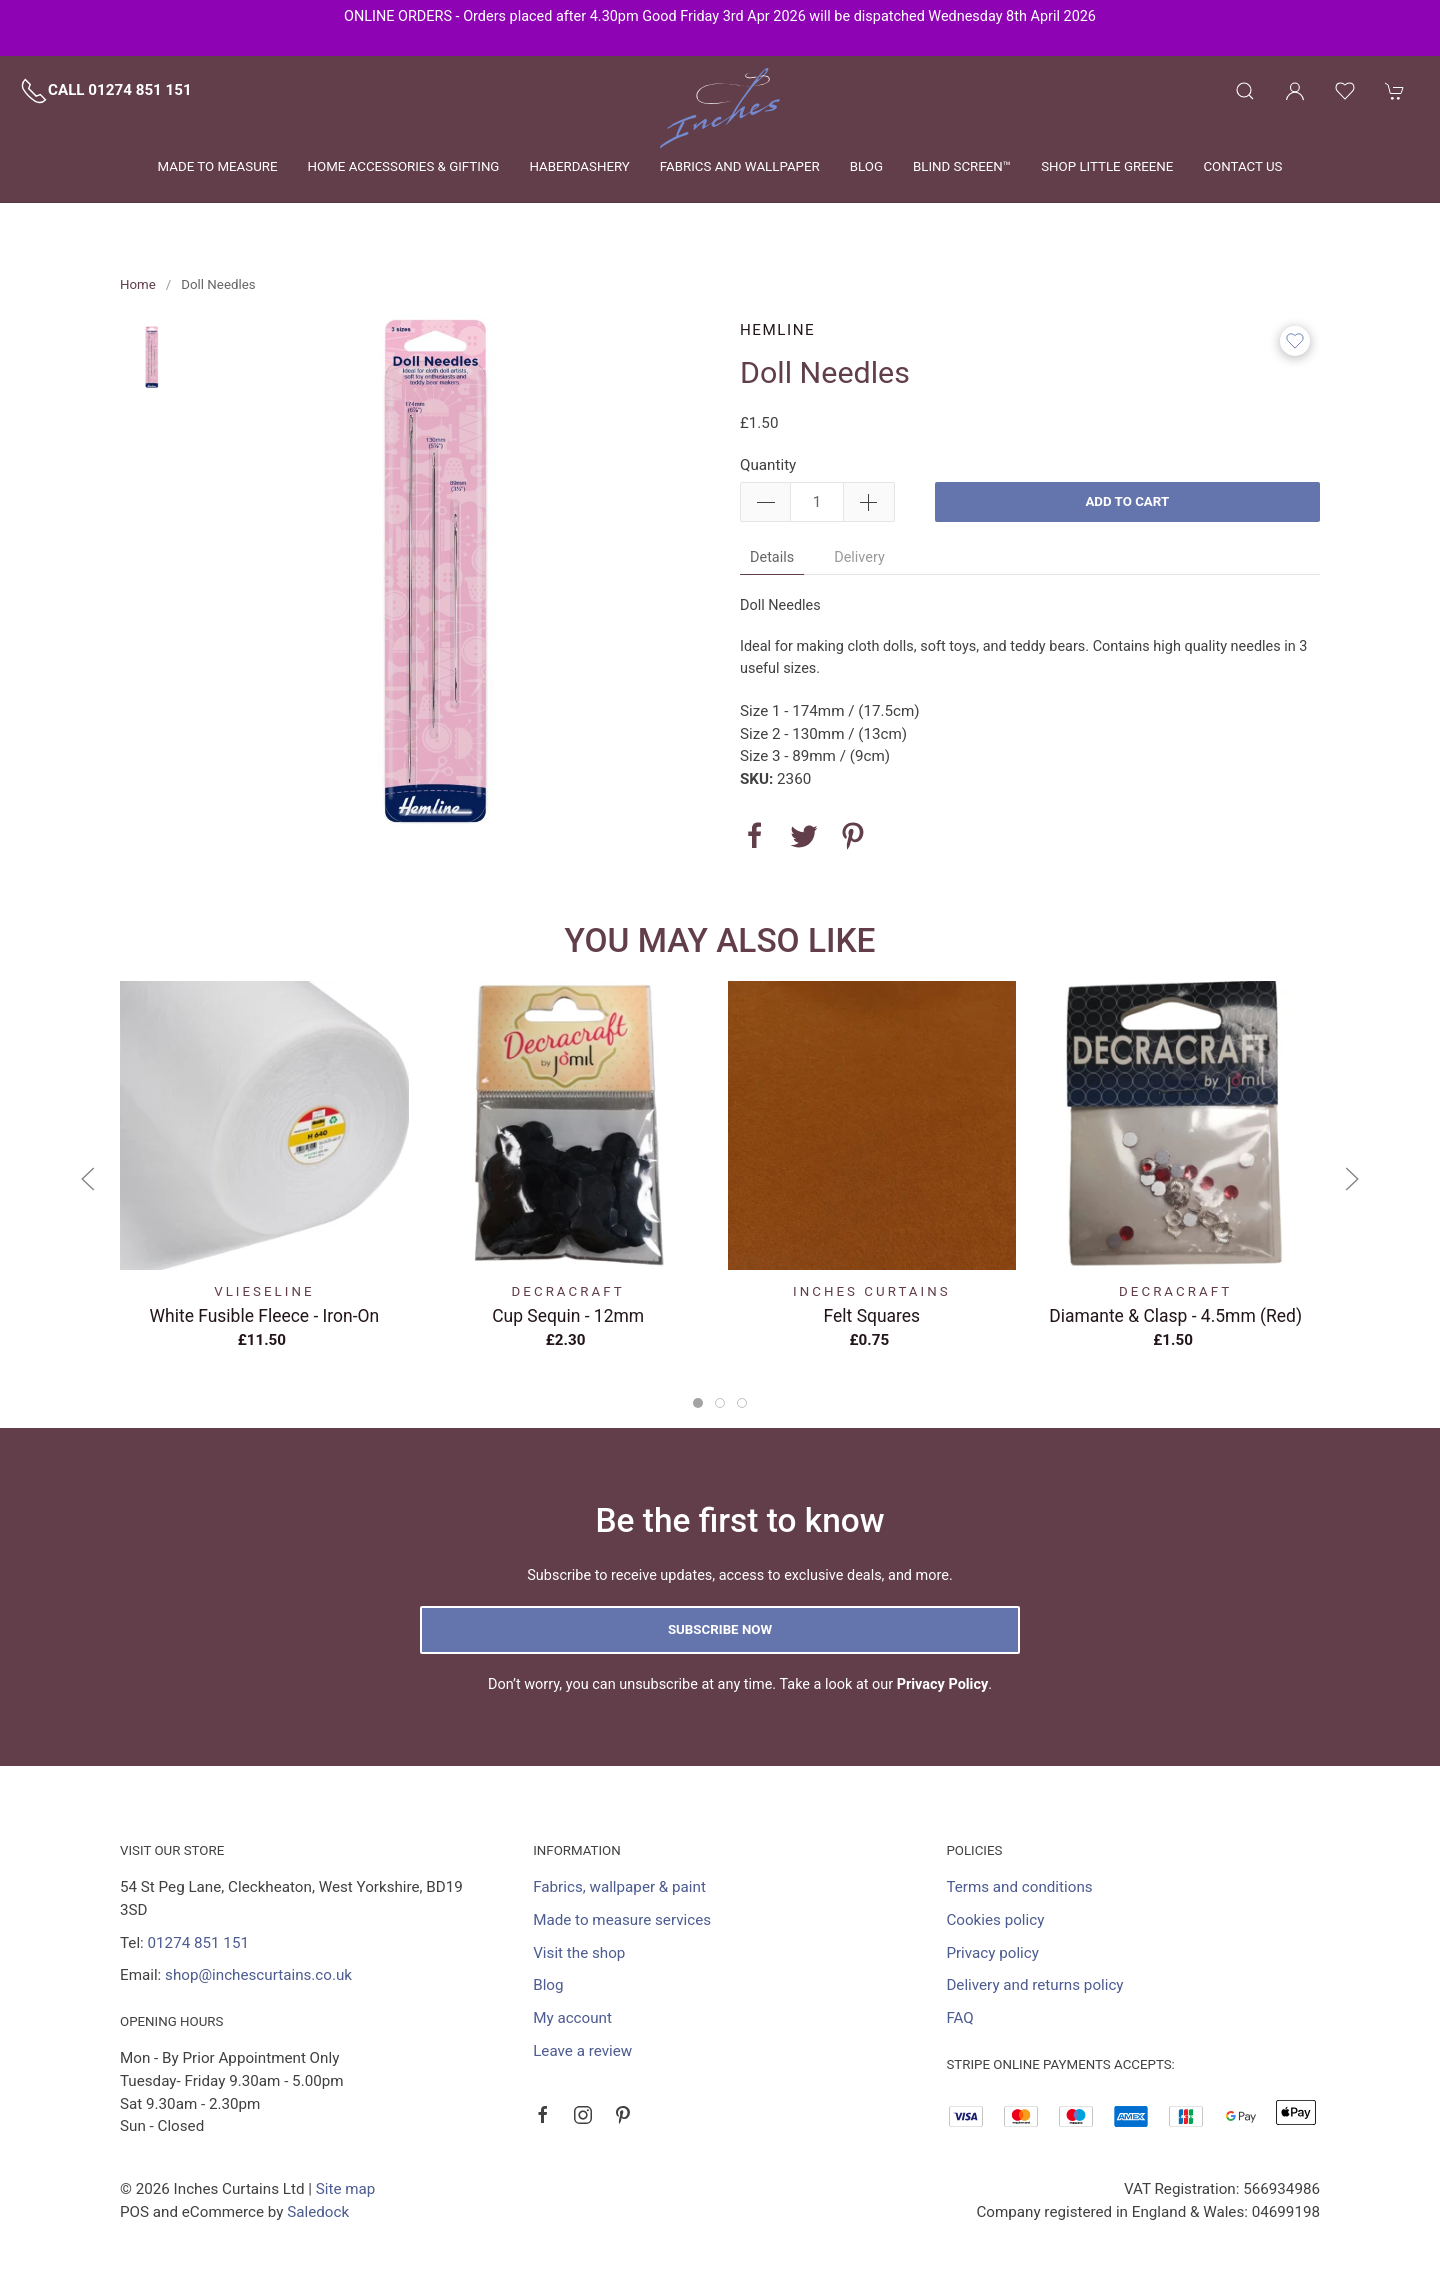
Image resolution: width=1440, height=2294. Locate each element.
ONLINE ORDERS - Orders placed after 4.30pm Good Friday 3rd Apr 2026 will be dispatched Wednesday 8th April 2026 (720, 16)
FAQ (959, 2018)
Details (772, 557)
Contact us (1242, 166)
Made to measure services (622, 1920)
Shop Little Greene (1107, 166)
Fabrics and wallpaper (740, 166)
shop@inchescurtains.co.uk (258, 1975)
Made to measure (218, 166)
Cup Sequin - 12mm (568, 1316)
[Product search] (1245, 91)
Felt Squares (872, 1316)
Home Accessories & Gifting (404, 166)
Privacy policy (992, 1953)
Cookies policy (995, 1920)
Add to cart (1127, 501)
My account (572, 2018)
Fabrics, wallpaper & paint (619, 1887)
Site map (346, 2189)
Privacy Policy (943, 1684)
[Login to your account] (1295, 91)
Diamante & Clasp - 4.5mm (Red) (1175, 1316)
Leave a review (582, 2051)
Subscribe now (720, 1629)
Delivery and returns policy (1034, 1985)
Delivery (859, 557)
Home (138, 284)
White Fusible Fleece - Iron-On (265, 1316)
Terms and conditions (1019, 1887)
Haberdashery (579, 166)
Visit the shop (579, 1953)
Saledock (318, 2212)
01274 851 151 (198, 1943)
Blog (866, 166)
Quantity (768, 465)
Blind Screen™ (962, 166)
